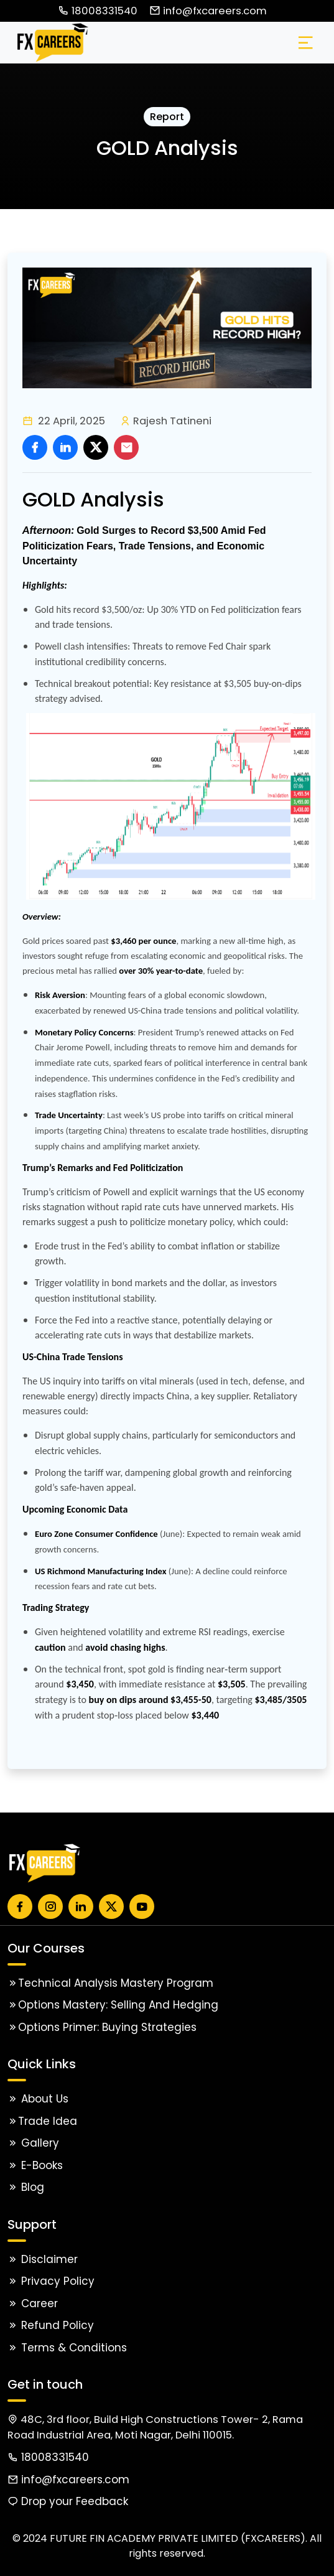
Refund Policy (50, 2325)
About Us (37, 2098)
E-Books (35, 2165)
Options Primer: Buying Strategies (102, 2027)
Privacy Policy (51, 2281)
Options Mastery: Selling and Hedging (112, 2004)
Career (32, 2303)
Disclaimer (42, 2259)
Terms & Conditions (67, 2347)
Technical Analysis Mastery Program (110, 1983)
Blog (25, 2187)
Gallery (33, 2142)
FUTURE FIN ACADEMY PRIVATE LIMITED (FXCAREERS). (178, 2538)
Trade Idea (42, 2121)
